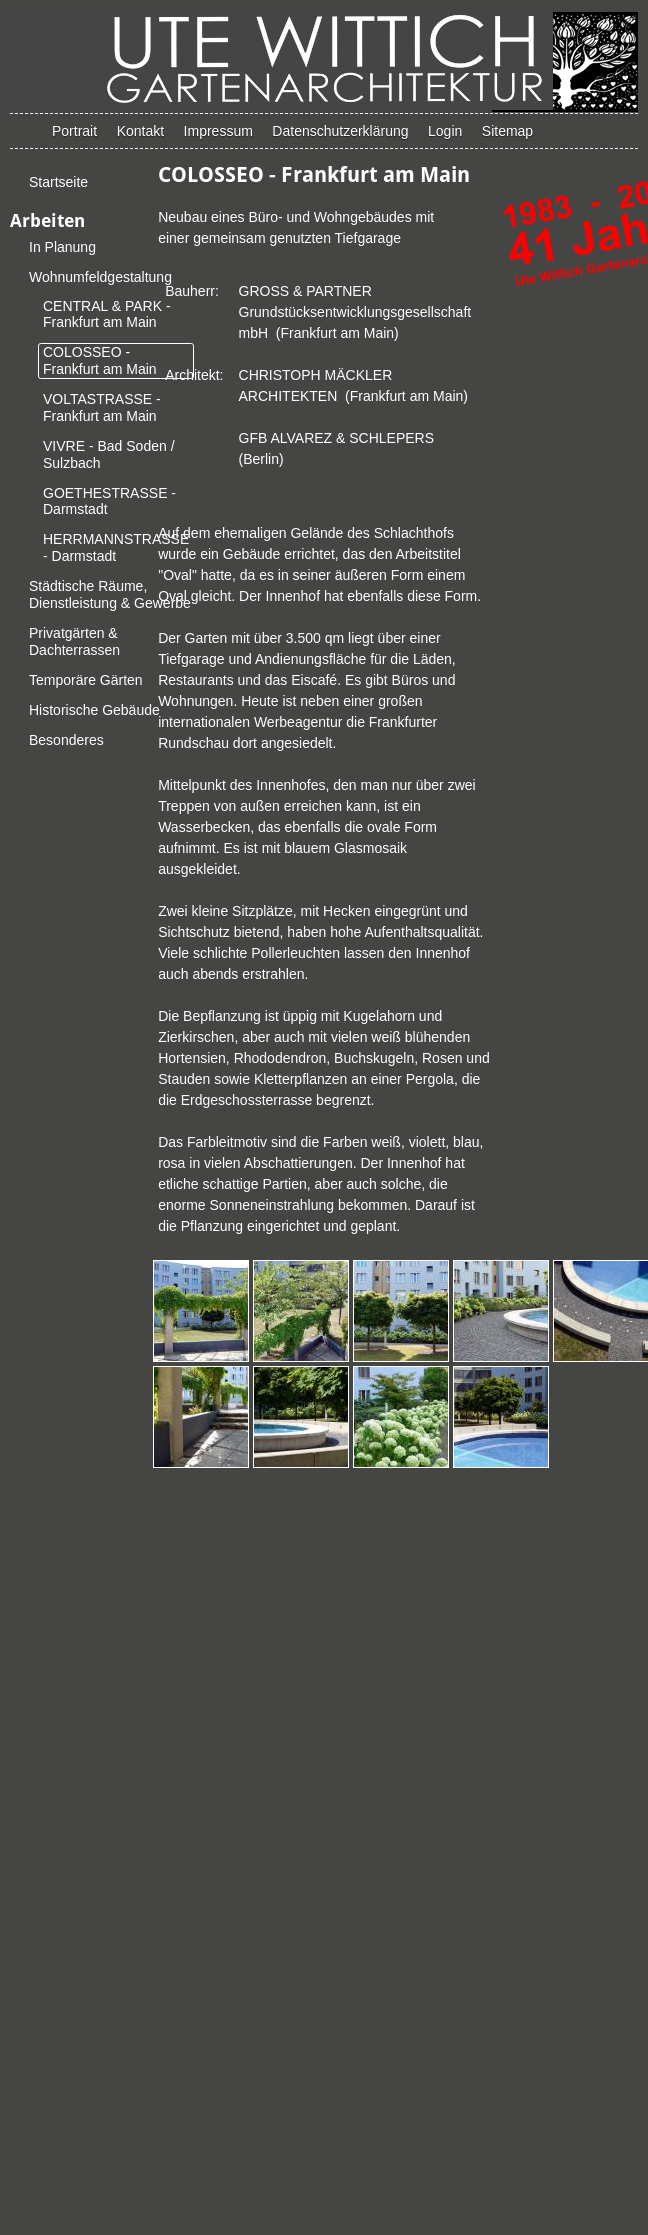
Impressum (218, 131)
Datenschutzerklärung (340, 131)
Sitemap (507, 131)
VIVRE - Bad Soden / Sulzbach (109, 454)
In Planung (62, 247)
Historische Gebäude (94, 710)
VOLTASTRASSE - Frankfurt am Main (102, 407)
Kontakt (140, 131)
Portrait (74, 131)
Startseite (58, 182)
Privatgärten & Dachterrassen (74, 641)
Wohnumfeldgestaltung (100, 277)
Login (445, 131)
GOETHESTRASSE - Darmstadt (109, 501)
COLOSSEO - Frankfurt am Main (100, 360)
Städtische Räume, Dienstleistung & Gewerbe (110, 594)
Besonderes (66, 740)
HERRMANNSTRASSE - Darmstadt (116, 547)
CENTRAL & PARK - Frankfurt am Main (107, 314)
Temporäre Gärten (86, 680)
